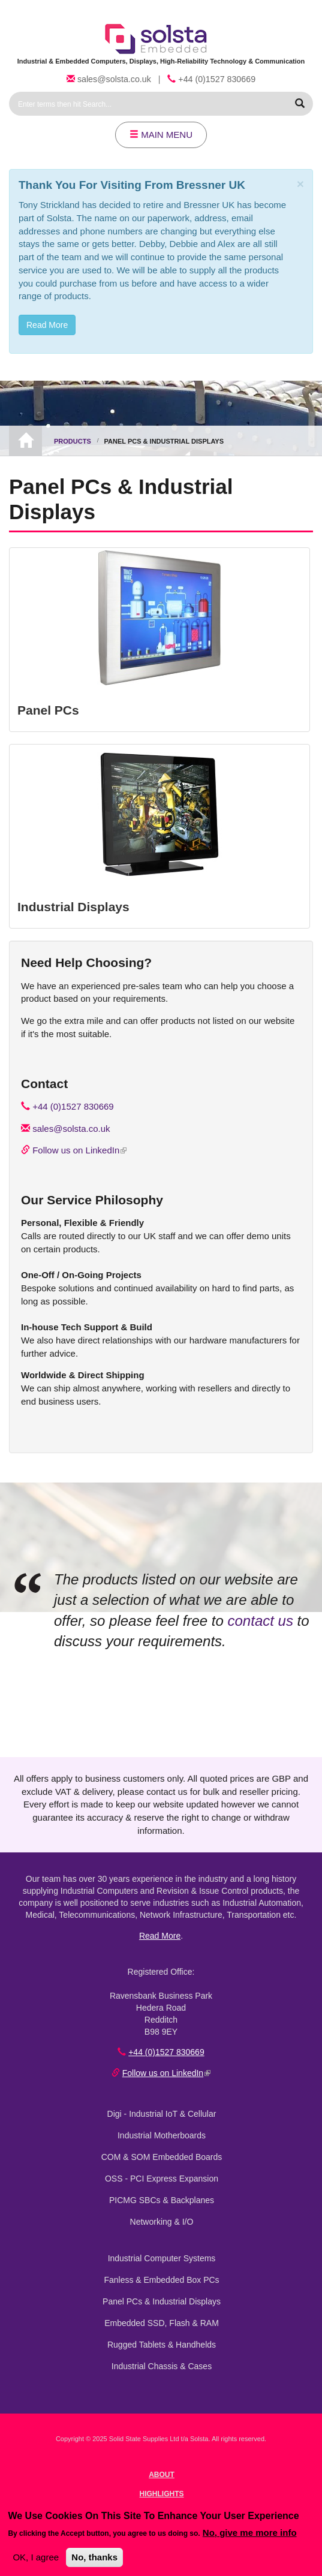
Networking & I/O (162, 2221)
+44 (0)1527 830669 (216, 79)
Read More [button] (47, 325)
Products (72, 441)
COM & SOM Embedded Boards (161, 2157)
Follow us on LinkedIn (79, 1150)
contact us (260, 1621)
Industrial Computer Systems (162, 2258)
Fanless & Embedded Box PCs (161, 2280)
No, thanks (94, 2557)
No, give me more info (250, 2532)
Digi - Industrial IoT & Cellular (161, 2114)
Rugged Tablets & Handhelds (161, 2344)
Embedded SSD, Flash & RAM (161, 2323)
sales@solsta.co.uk (114, 79)
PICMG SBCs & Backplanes (161, 2200)
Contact (44, 1083)
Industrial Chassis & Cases (162, 2366)
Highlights (162, 2493)
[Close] (300, 183)
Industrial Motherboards (162, 2135)
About (161, 2474)
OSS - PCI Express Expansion (161, 2178)
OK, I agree (36, 2557)
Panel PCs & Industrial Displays (162, 2301)
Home (25, 441)
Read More (159, 1936)
